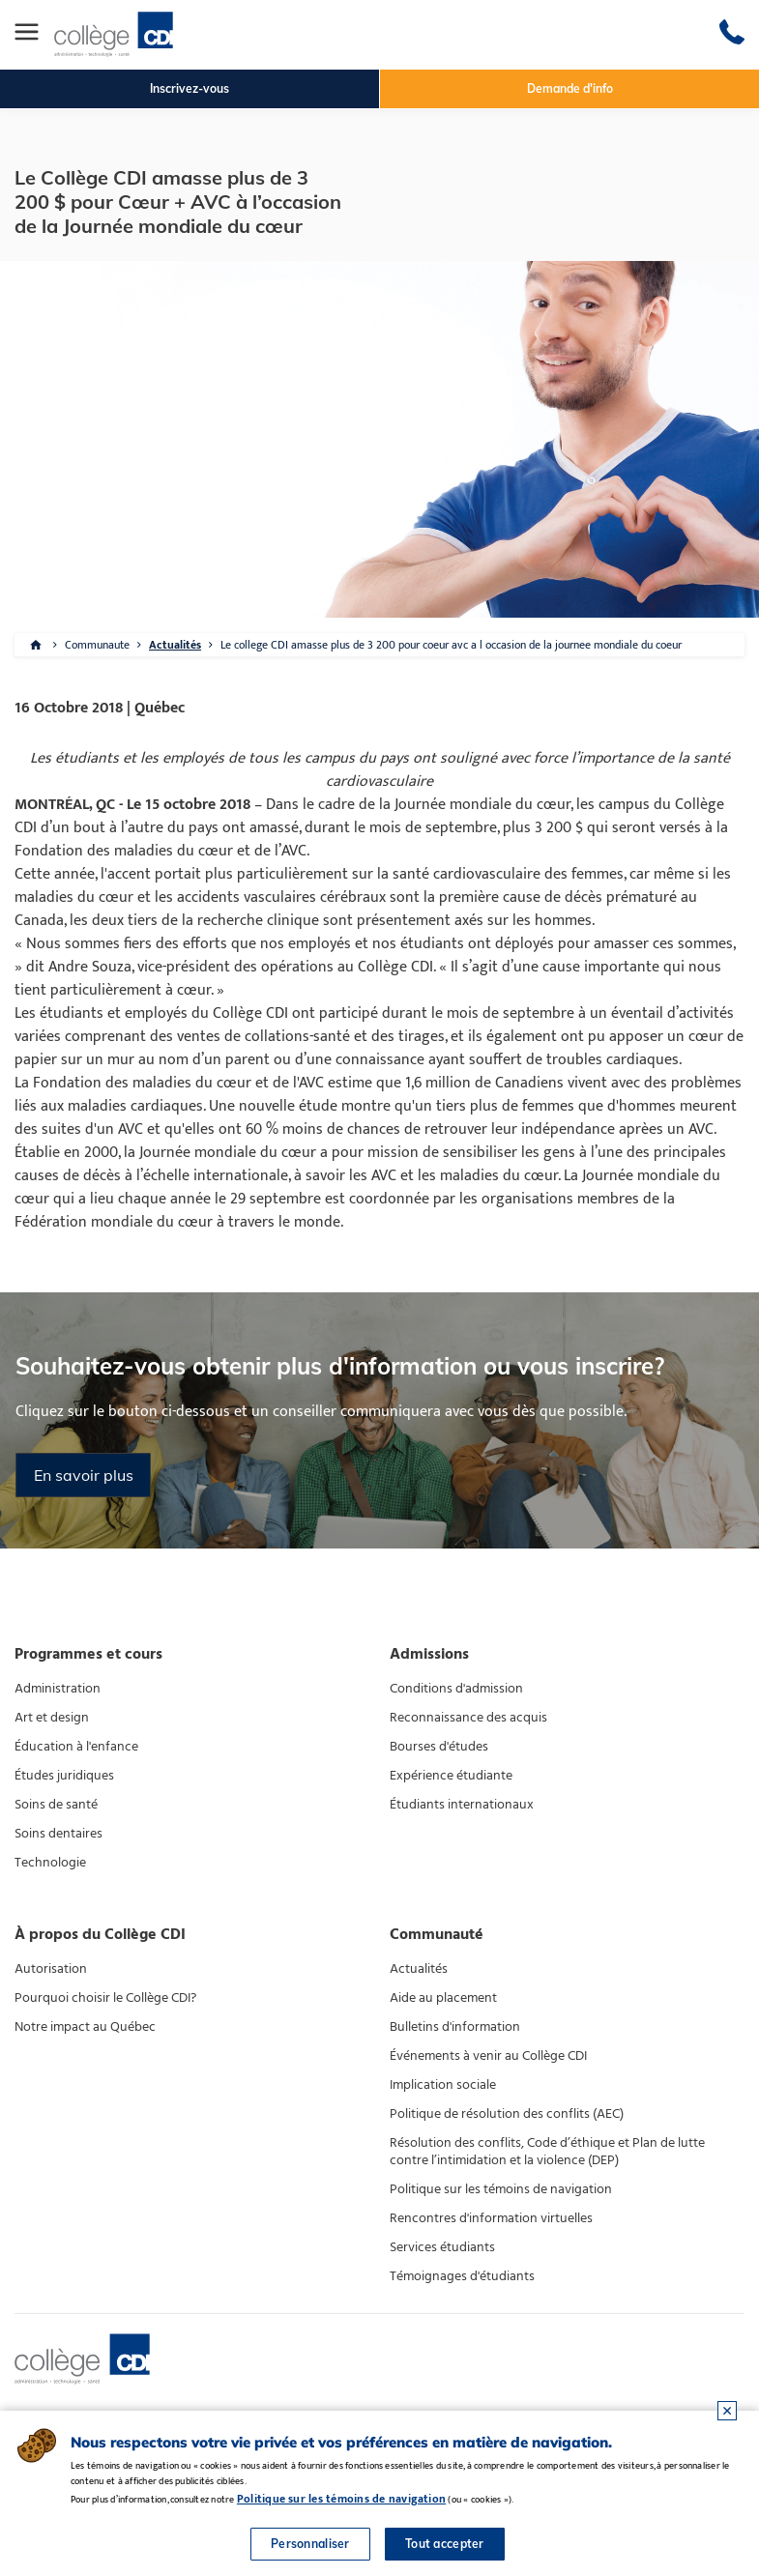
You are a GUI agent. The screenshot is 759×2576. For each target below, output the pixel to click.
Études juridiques (64, 1775)
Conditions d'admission (456, 1688)
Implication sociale (443, 2085)
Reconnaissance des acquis (468, 1717)
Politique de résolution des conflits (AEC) (507, 2114)
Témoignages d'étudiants (462, 2276)
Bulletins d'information (455, 2027)
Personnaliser (310, 2543)
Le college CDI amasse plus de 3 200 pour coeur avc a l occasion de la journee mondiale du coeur (451, 644)
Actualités (175, 644)
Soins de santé (56, 1804)
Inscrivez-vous (189, 88)
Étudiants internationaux (462, 1804)
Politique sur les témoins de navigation (501, 2189)
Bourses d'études (439, 1746)
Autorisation (51, 1969)
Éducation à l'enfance (76, 1746)
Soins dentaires (58, 1833)
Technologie (50, 1862)
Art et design (52, 1717)
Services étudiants (442, 2247)
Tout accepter (444, 2543)
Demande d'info (570, 88)
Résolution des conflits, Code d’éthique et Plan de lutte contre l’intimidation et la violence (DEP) (547, 2151)
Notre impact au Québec (85, 2027)
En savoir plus (83, 1475)
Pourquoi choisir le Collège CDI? (105, 1998)
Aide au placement (443, 1998)
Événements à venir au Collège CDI (488, 2056)
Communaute (97, 644)
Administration (58, 1688)
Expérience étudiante (451, 1775)
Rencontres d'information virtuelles (491, 2218)
